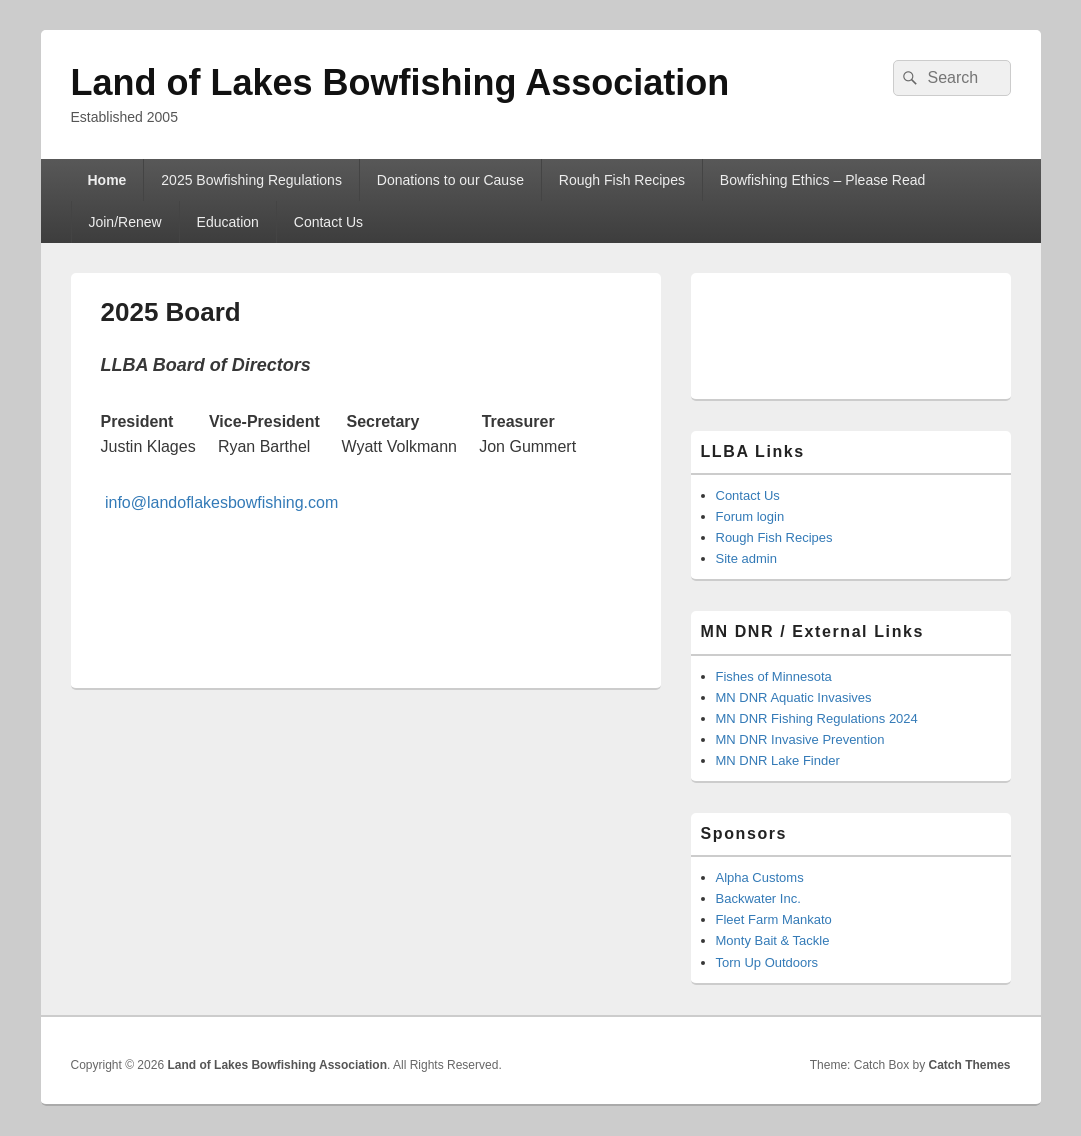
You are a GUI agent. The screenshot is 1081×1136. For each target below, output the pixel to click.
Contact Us (328, 222)
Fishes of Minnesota (774, 676)
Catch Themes (969, 1065)
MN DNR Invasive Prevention (800, 739)
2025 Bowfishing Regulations (251, 180)
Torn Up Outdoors (767, 962)
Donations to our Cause (450, 180)
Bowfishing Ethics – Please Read (822, 180)
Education (228, 222)
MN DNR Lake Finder (778, 760)
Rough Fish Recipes (622, 180)
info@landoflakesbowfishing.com (221, 502)
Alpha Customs (760, 877)
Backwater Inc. (758, 898)
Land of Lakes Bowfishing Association (400, 82)
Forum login (750, 516)
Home (106, 180)
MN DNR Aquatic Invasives (794, 697)
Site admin (746, 558)
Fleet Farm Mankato (774, 919)
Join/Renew (124, 222)
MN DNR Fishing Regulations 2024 (817, 718)
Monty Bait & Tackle (773, 940)
